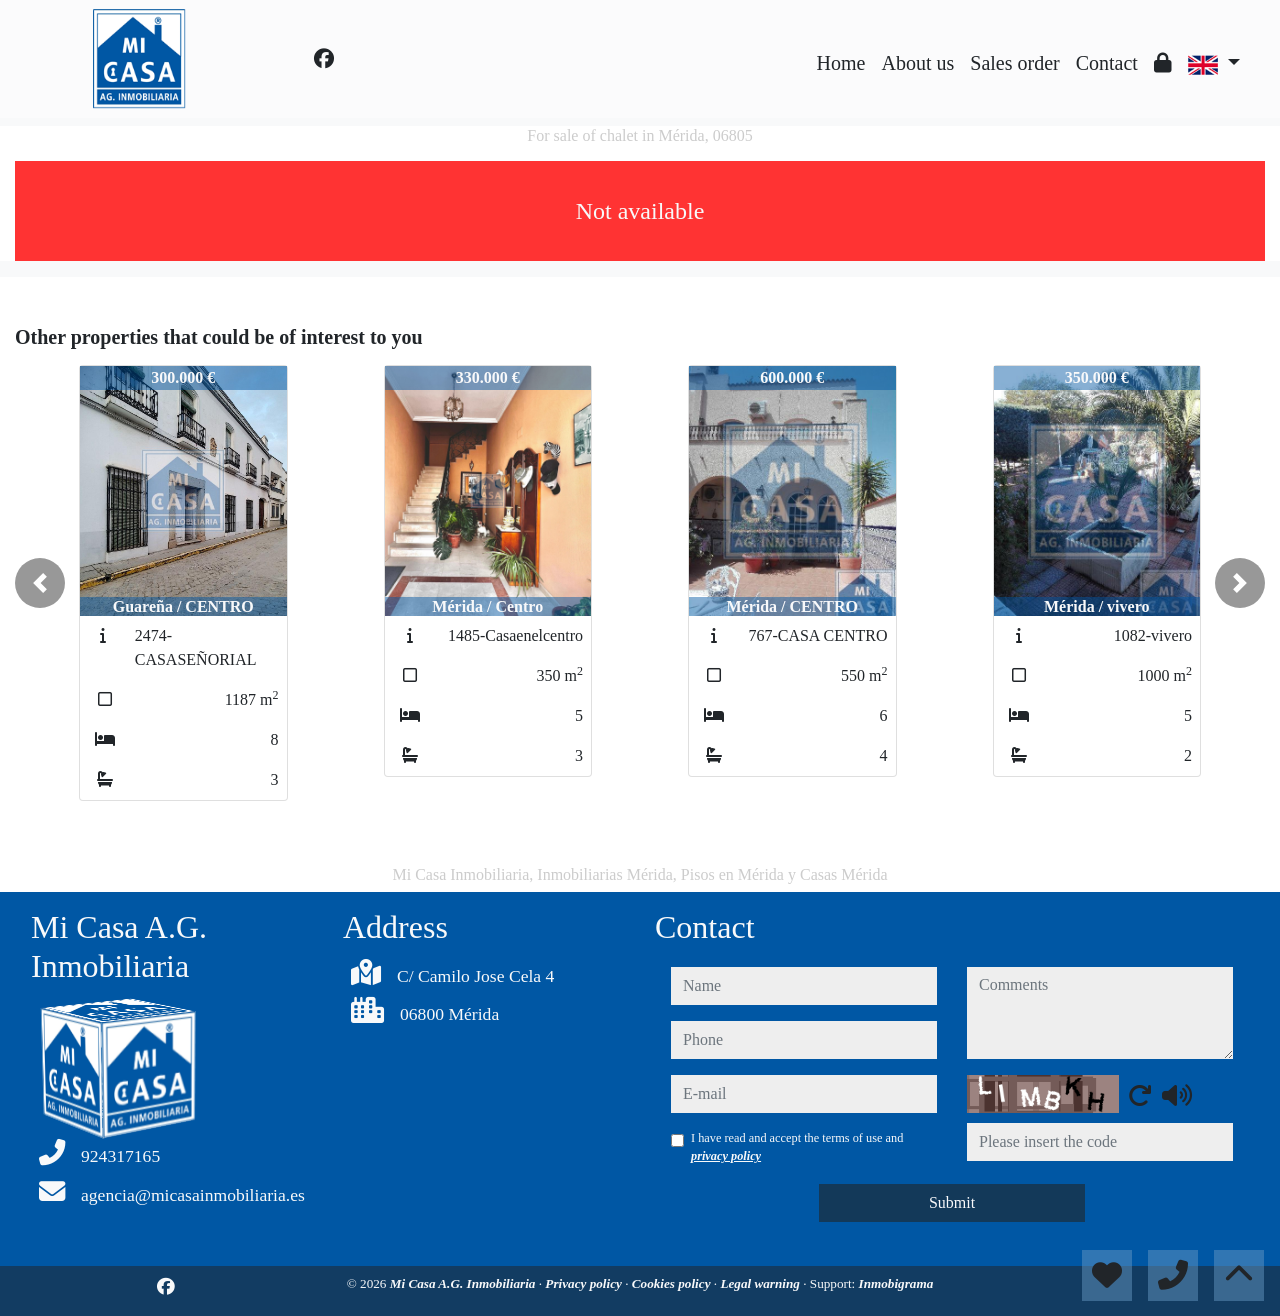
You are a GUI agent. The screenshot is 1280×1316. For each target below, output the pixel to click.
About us (917, 63)
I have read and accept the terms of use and (797, 1147)
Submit (952, 1202)
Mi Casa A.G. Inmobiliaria (464, 1283)
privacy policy (726, 1156)
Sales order (1014, 63)
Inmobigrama (896, 1283)
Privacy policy (585, 1283)
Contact (1107, 63)
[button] (40, 583)
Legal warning (761, 1283)
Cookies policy (673, 1283)
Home (841, 63)
